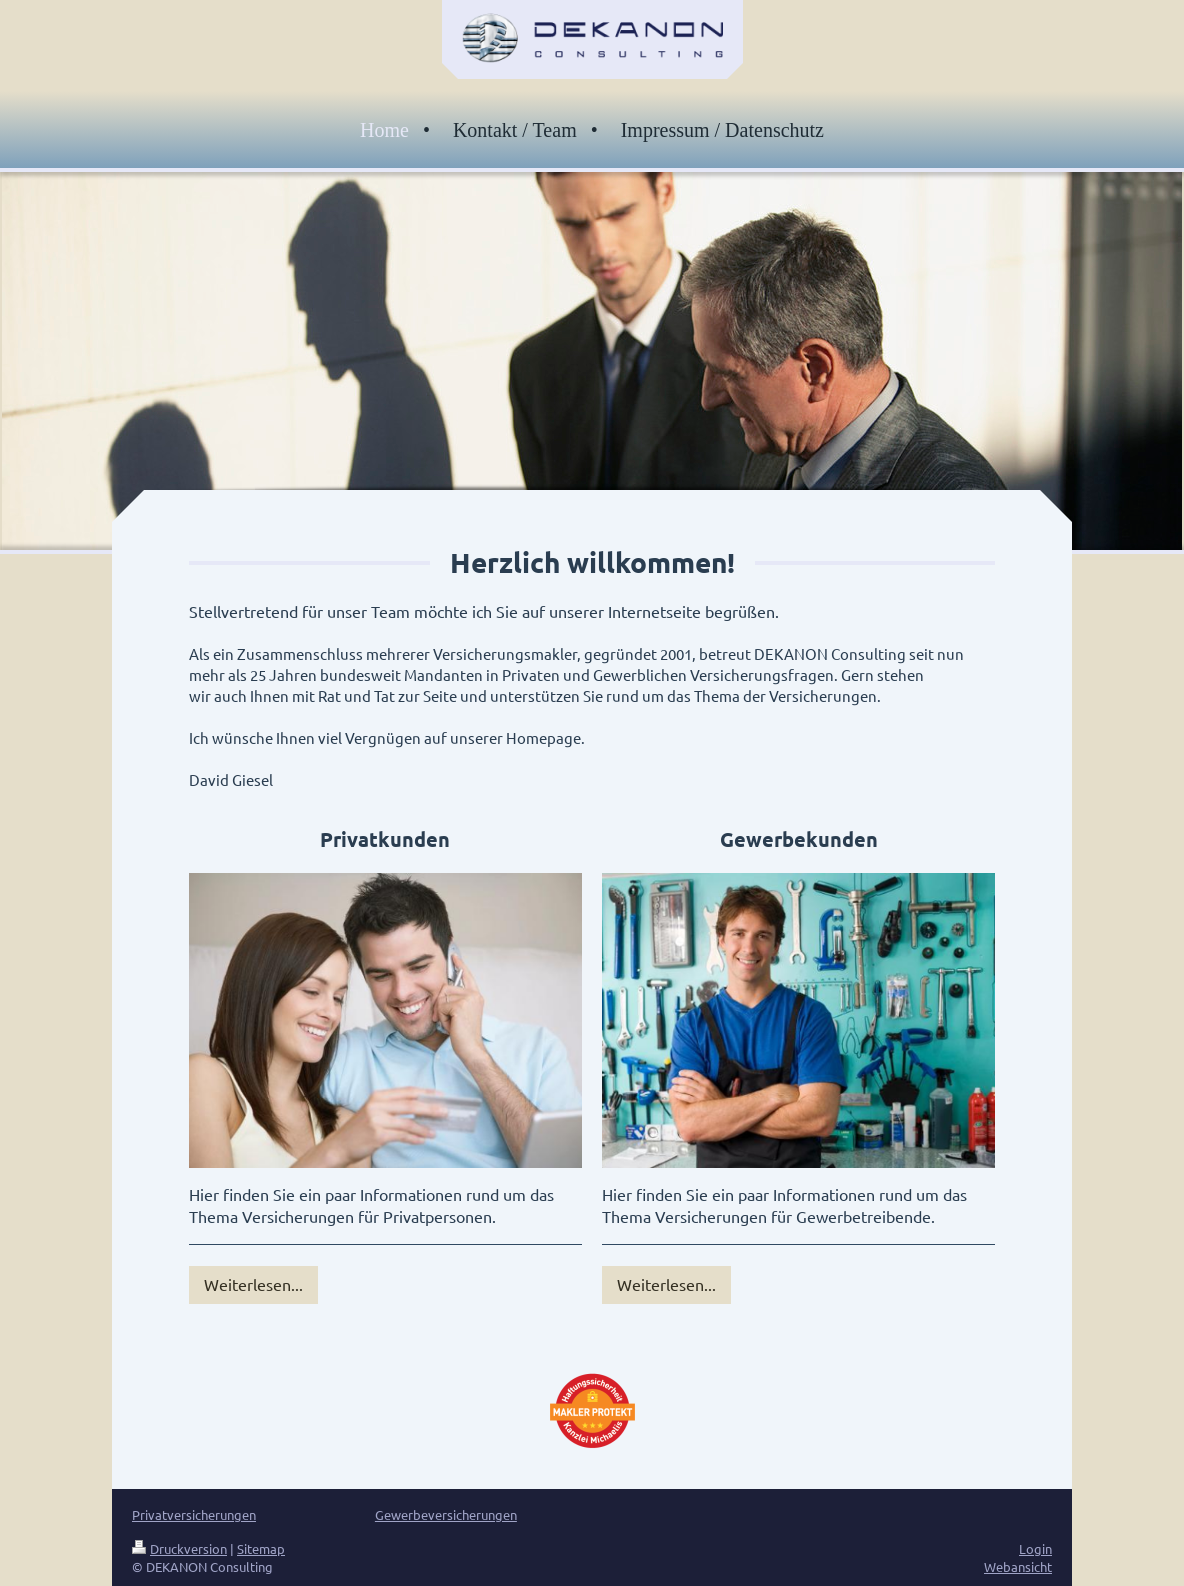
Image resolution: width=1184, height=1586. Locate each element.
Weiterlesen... (253, 1284)
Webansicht (1018, 1566)
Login (1035, 1548)
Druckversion (179, 1548)
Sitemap (261, 1548)
